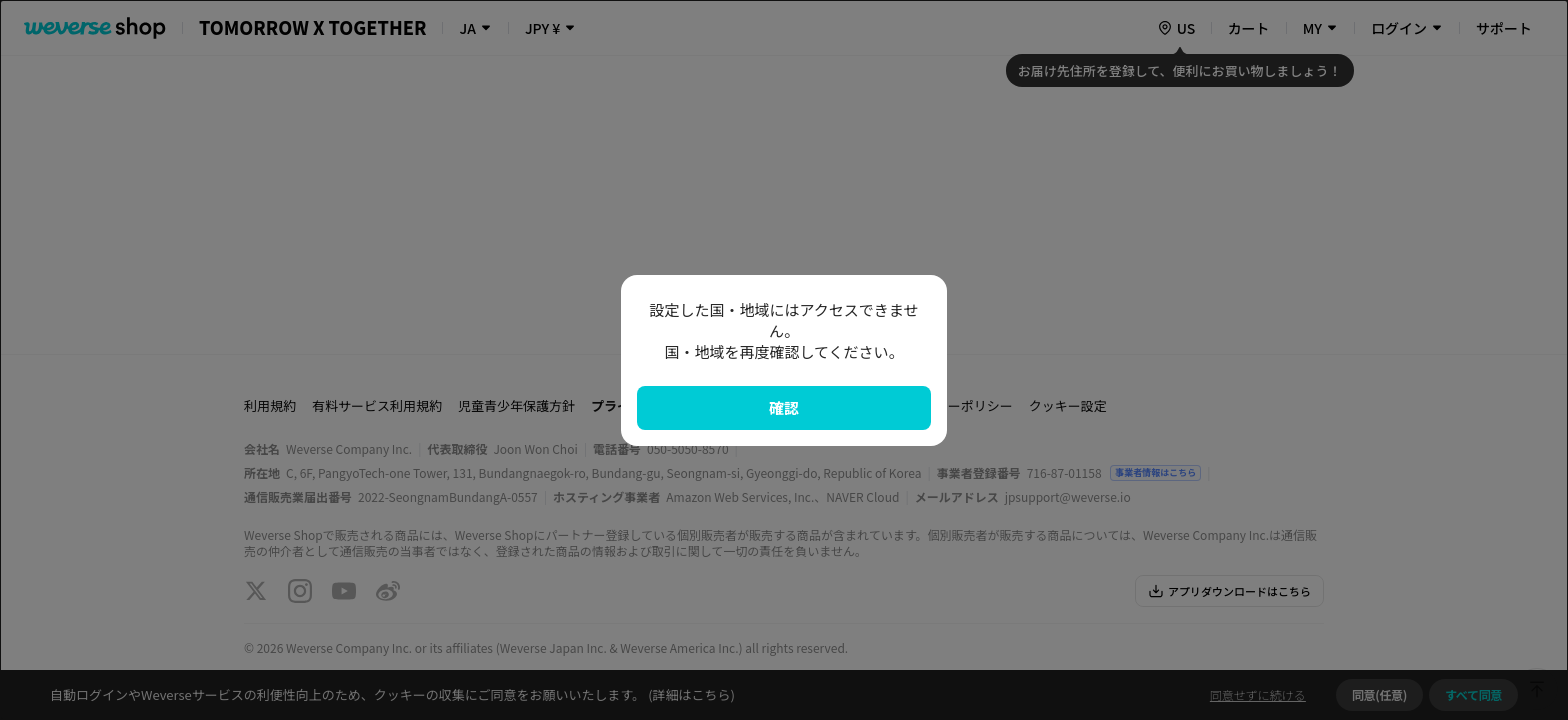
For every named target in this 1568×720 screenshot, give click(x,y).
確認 (784, 407)
